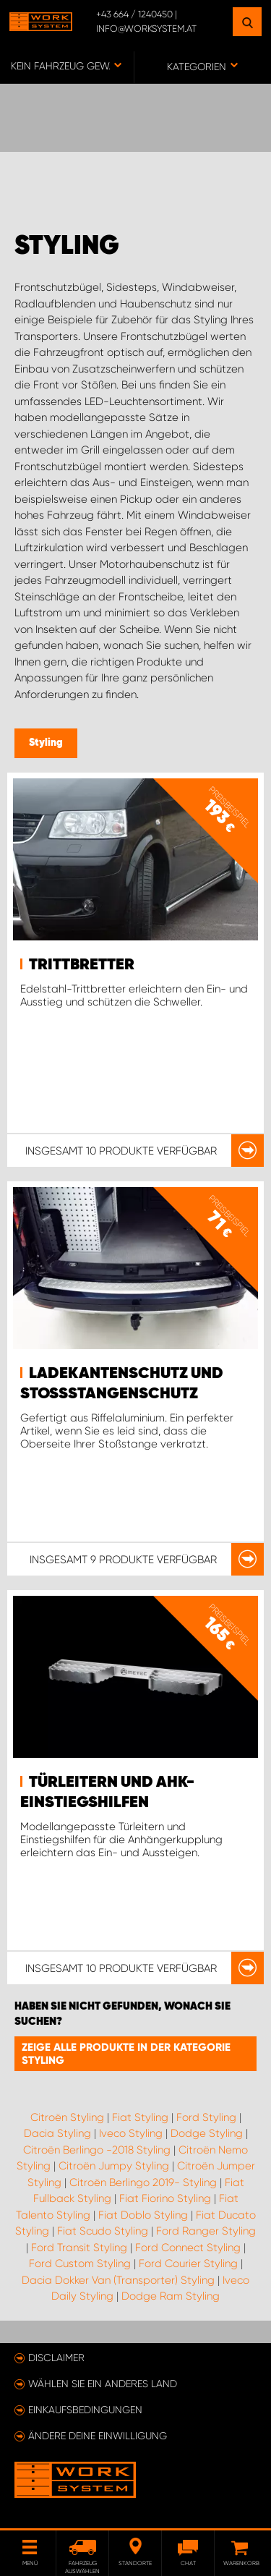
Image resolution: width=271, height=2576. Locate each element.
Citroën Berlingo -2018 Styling (97, 2149)
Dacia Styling (57, 2133)
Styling (46, 743)
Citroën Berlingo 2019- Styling (143, 2182)
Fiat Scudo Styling (102, 2230)
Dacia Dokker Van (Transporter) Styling (118, 2280)
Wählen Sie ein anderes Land (102, 2383)
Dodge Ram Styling (170, 2296)
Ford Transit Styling (79, 2247)
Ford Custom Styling (80, 2263)
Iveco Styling (131, 2133)
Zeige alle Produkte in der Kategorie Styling (126, 2054)
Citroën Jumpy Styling (114, 2165)
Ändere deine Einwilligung (97, 2435)
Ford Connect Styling (188, 2247)
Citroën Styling (67, 2117)
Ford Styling (206, 2117)
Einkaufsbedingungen (85, 2409)
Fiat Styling (140, 2117)
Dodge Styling (207, 2133)
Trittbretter (81, 965)
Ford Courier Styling (188, 2263)
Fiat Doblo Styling (143, 2215)
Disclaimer (56, 2357)
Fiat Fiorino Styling (165, 2198)
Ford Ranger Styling (206, 2230)
